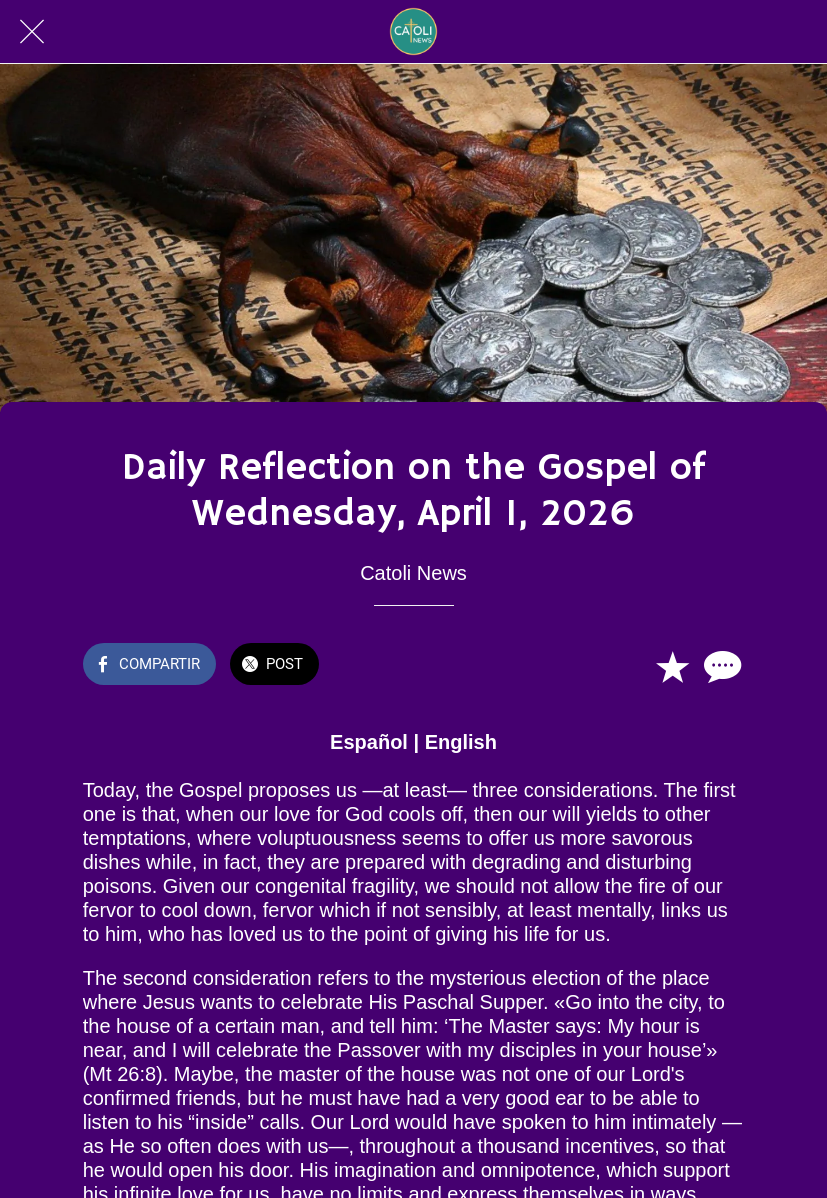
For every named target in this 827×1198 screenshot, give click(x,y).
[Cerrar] (32, 32)
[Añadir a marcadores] (672, 666)
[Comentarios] (720, 666)
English (461, 742)
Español (369, 742)
